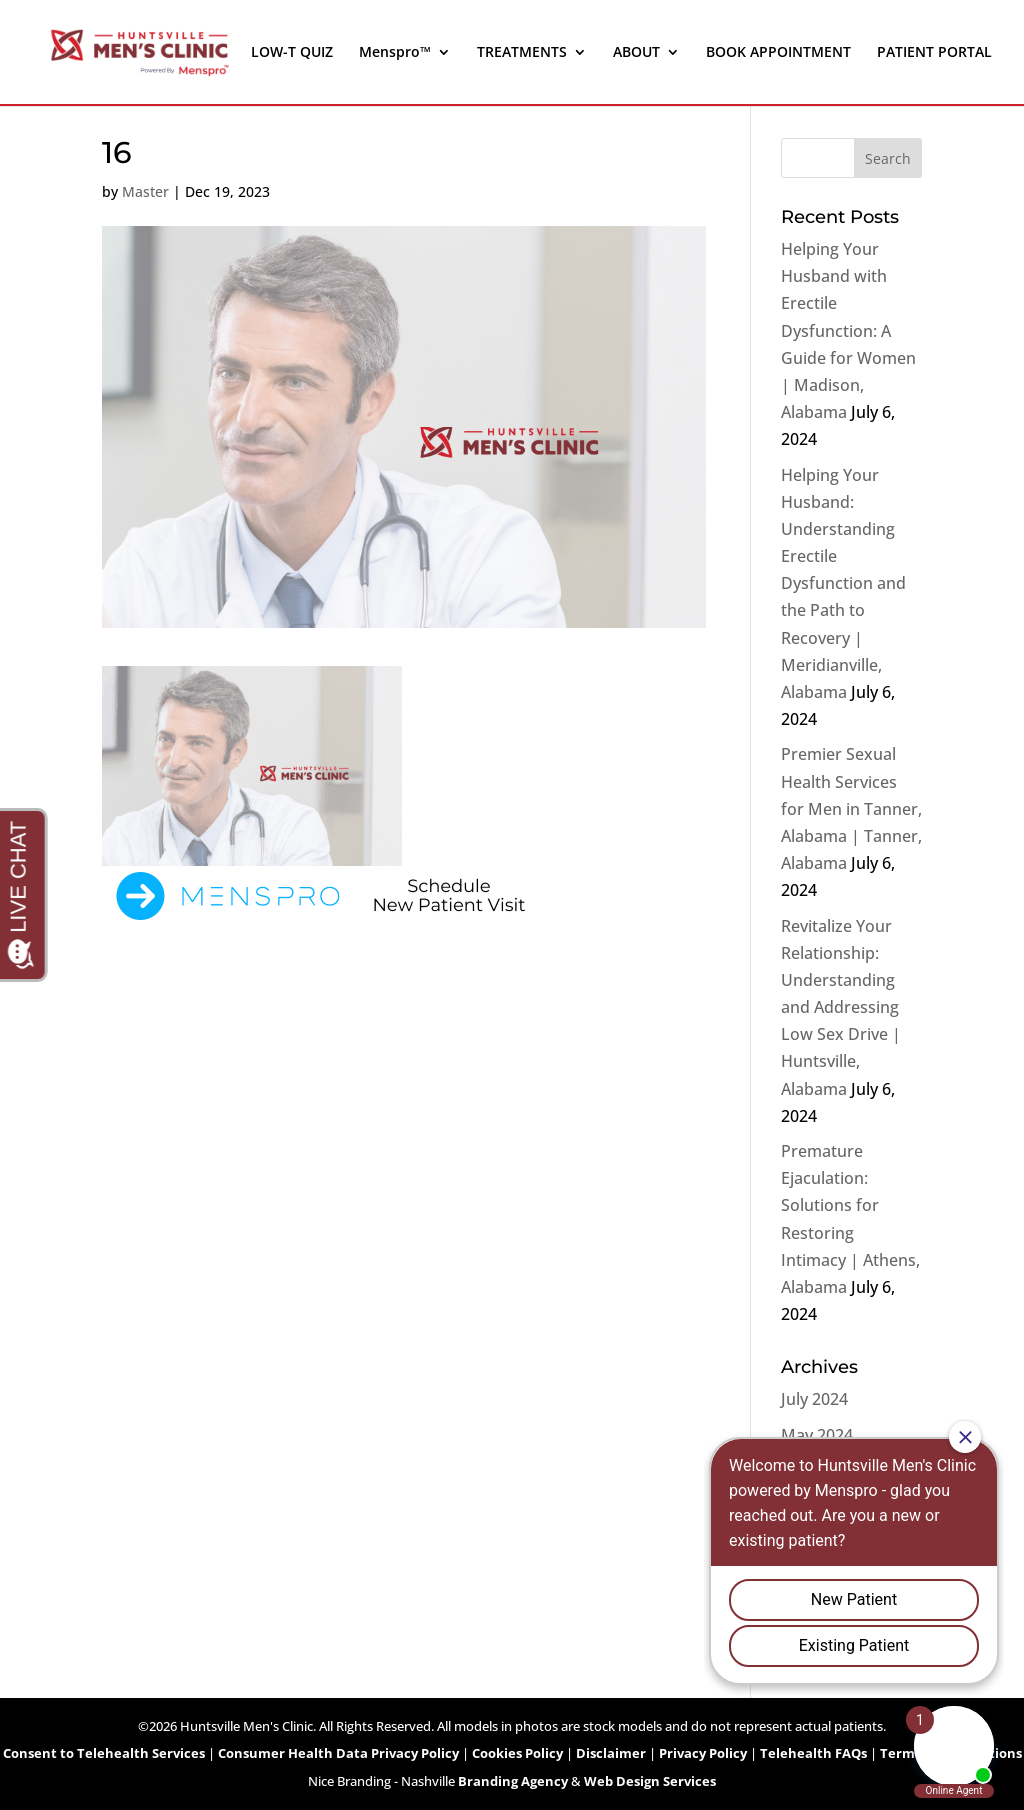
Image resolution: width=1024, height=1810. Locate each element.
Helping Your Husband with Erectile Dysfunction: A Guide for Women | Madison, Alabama (848, 330)
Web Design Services (650, 1781)
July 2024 (814, 1399)
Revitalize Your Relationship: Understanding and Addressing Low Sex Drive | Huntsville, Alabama (841, 1007)
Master (145, 191)
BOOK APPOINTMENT (778, 53)
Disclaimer (611, 1753)
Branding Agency (513, 1781)
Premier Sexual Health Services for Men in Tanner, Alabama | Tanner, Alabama (851, 808)
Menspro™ (395, 53)
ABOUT (636, 53)
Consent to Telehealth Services (104, 1753)
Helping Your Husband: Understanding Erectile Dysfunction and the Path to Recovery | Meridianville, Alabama (843, 584)
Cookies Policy (517, 1753)
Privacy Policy (703, 1753)
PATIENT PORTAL (934, 53)
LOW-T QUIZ (292, 53)
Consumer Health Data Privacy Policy (338, 1753)
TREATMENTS (522, 53)
